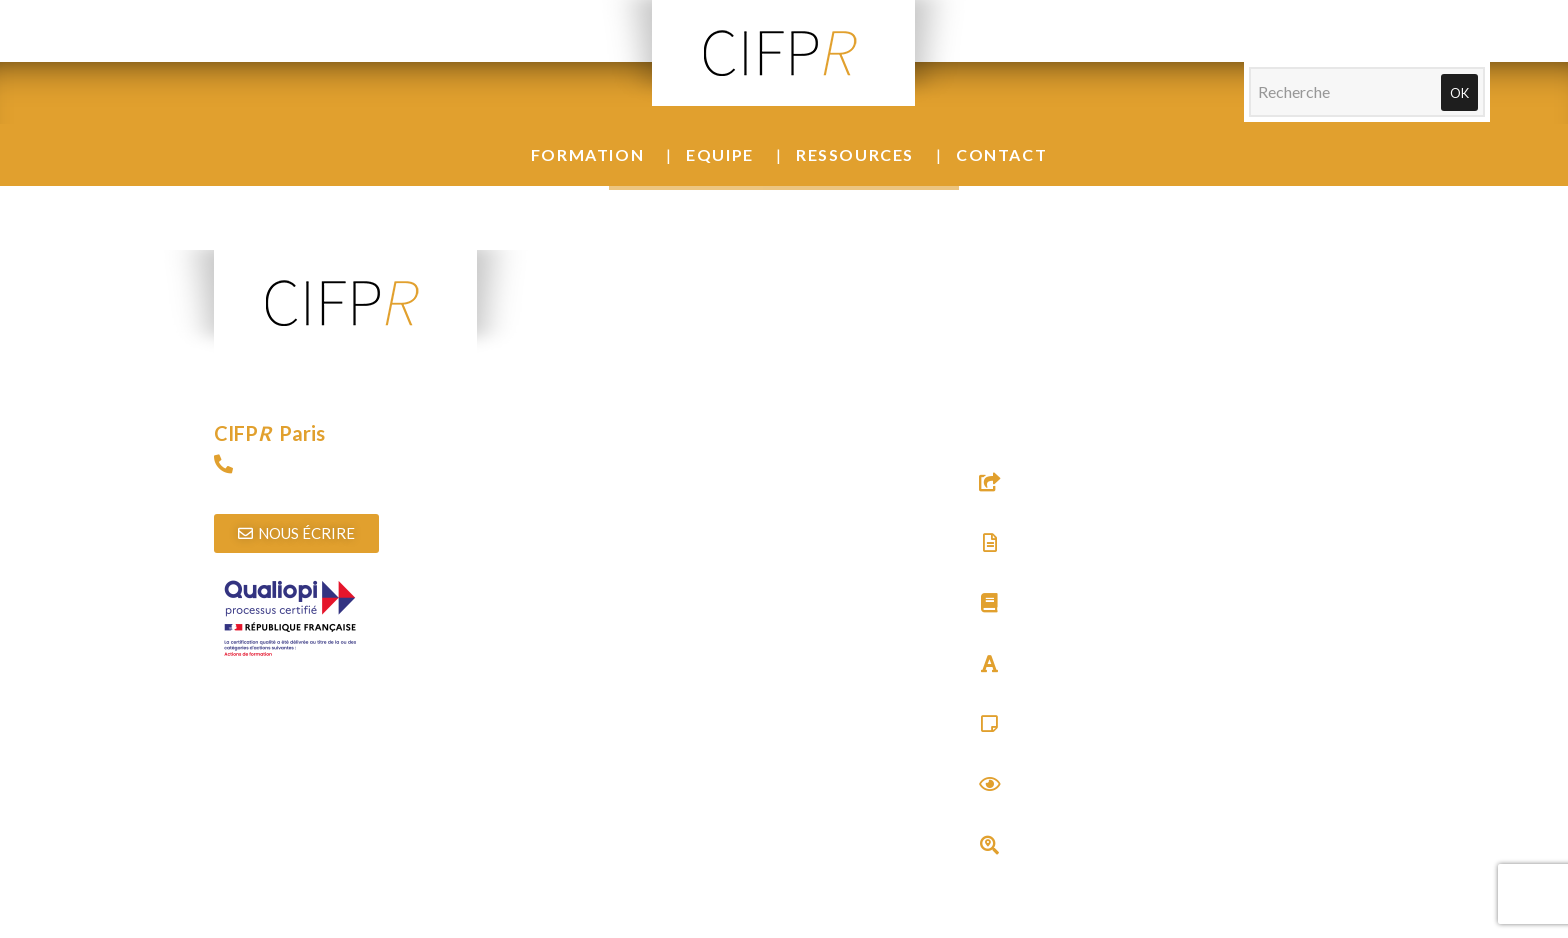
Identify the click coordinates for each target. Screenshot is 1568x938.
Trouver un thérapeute (1056, 866)
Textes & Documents (1051, 564)
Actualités (1015, 806)
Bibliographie (1027, 625)
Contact (1001, 154)
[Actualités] (989, 783)
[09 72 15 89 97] (223, 463)
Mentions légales (811, 925)
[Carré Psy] (989, 723)
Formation (587, 154)
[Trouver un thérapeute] (989, 844)
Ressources (855, 154)
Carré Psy (1013, 745)
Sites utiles (1016, 504)
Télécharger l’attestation (297, 767)
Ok (1459, 93)
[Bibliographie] (989, 602)
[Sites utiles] (989, 481)
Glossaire (1012, 685)
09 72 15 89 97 (265, 485)
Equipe (720, 154)
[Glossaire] (989, 663)
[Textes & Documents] (989, 542)
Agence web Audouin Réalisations (994, 925)
